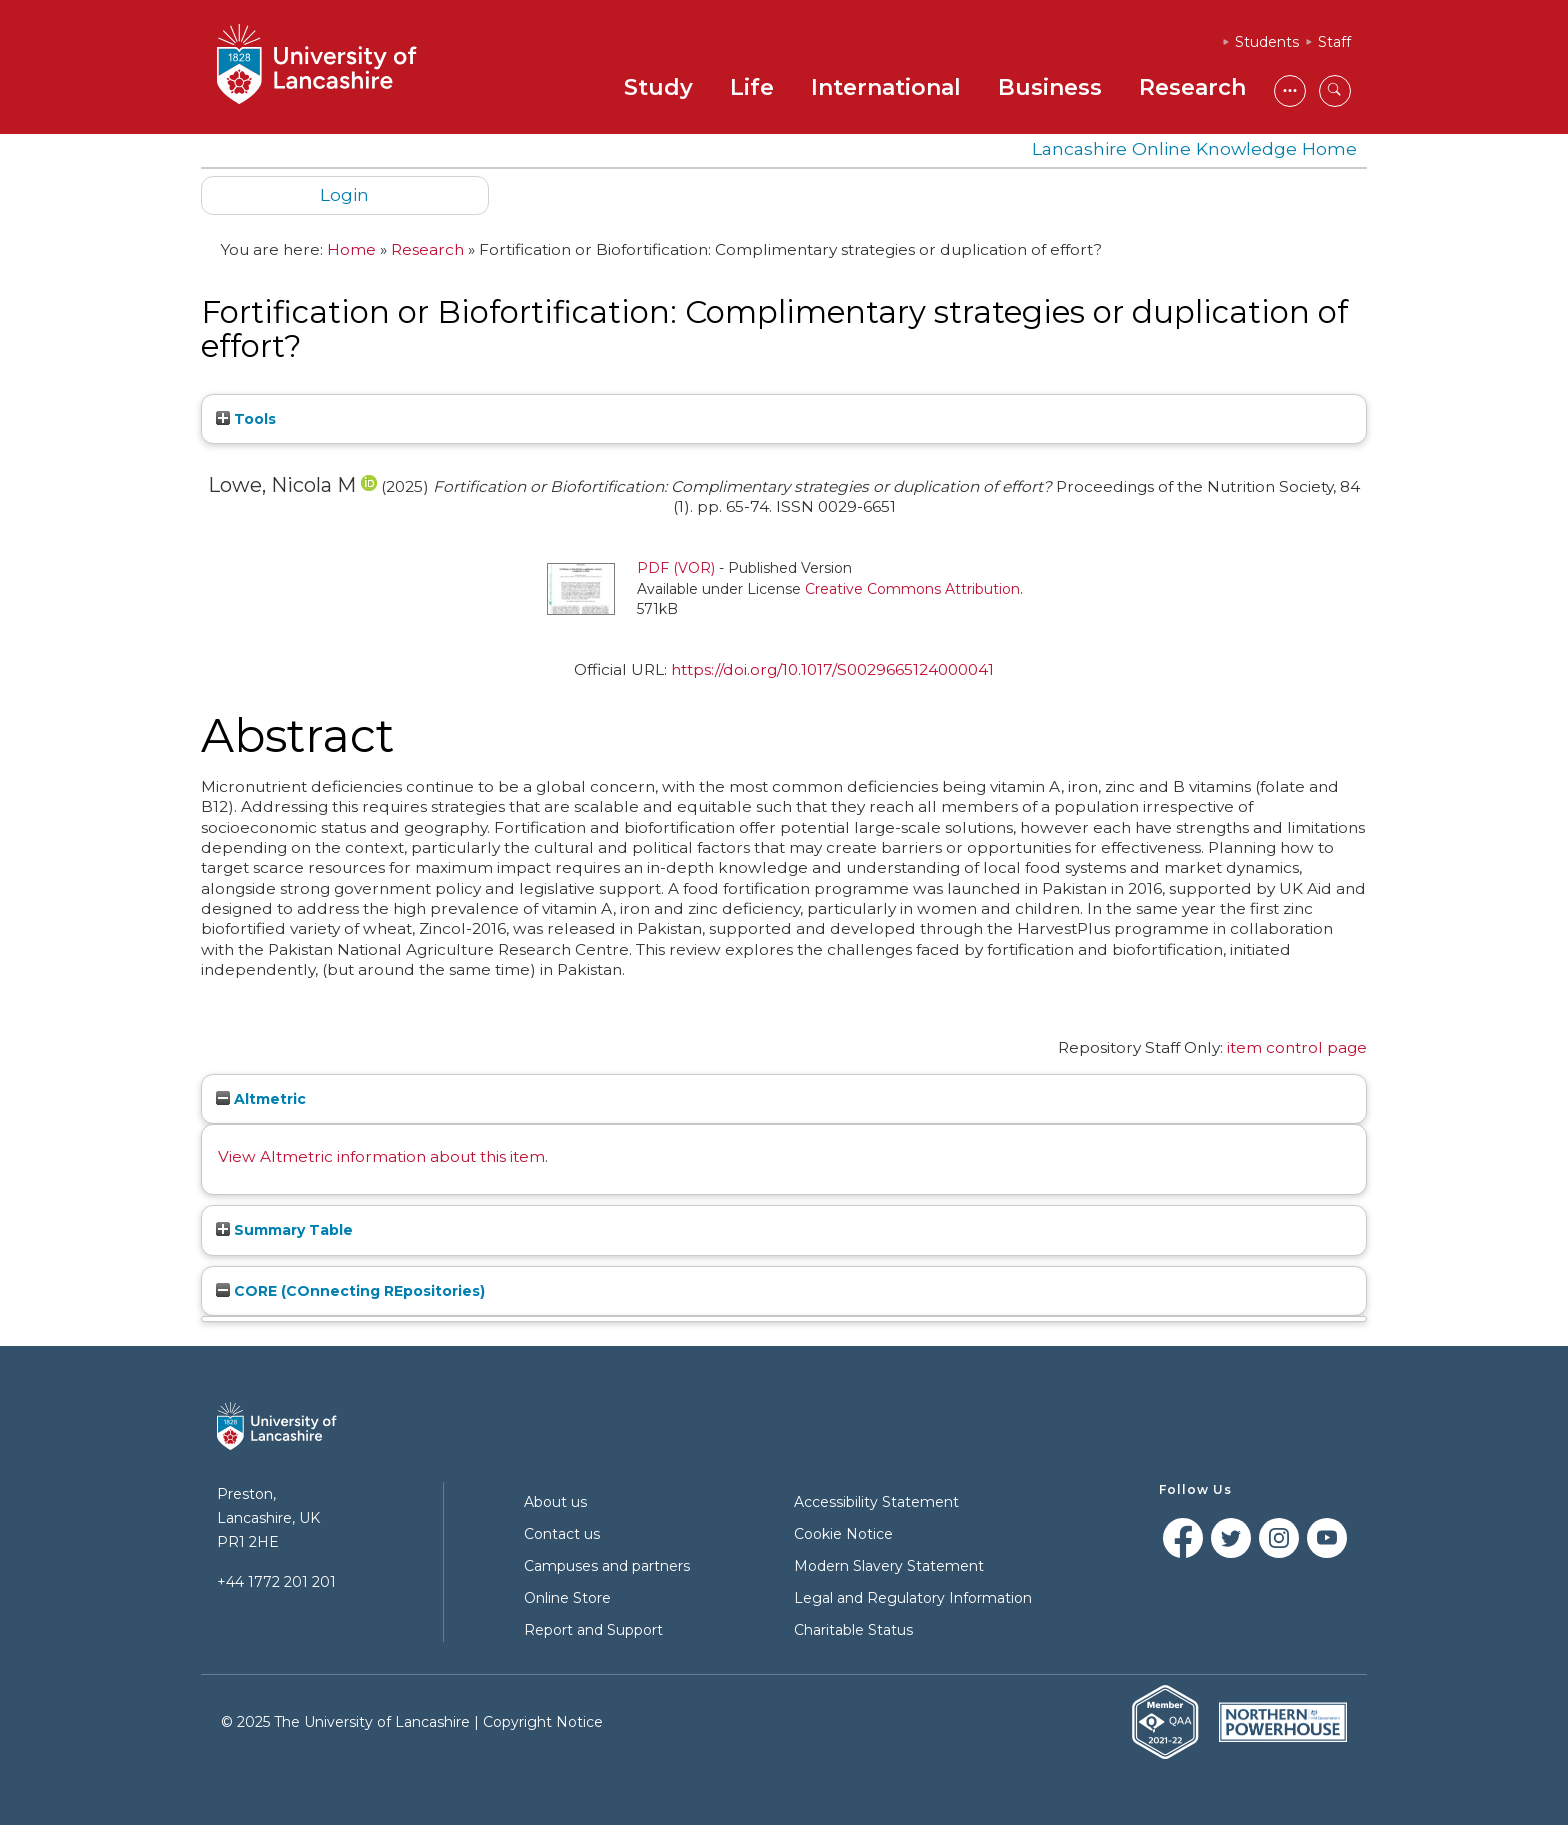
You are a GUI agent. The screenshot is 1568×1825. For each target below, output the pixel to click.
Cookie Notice (843, 1534)
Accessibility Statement (876, 1502)
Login (344, 194)
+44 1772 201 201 (276, 1582)
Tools (246, 419)
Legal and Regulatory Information (913, 1598)
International (886, 87)
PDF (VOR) (676, 568)
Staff (1334, 42)
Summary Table (284, 1230)
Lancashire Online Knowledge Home (1194, 148)
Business (1050, 87)
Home (351, 249)
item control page (1297, 1047)
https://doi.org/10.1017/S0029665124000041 (832, 669)
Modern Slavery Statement (889, 1566)
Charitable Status (853, 1630)
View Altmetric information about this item (381, 1156)
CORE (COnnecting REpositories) (350, 1291)
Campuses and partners (607, 1566)
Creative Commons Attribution (912, 589)
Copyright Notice (543, 1722)
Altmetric (261, 1099)
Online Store (567, 1598)
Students (1267, 42)
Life (752, 87)
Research (1192, 87)
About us (555, 1502)
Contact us (562, 1534)
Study (658, 87)
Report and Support (593, 1630)
